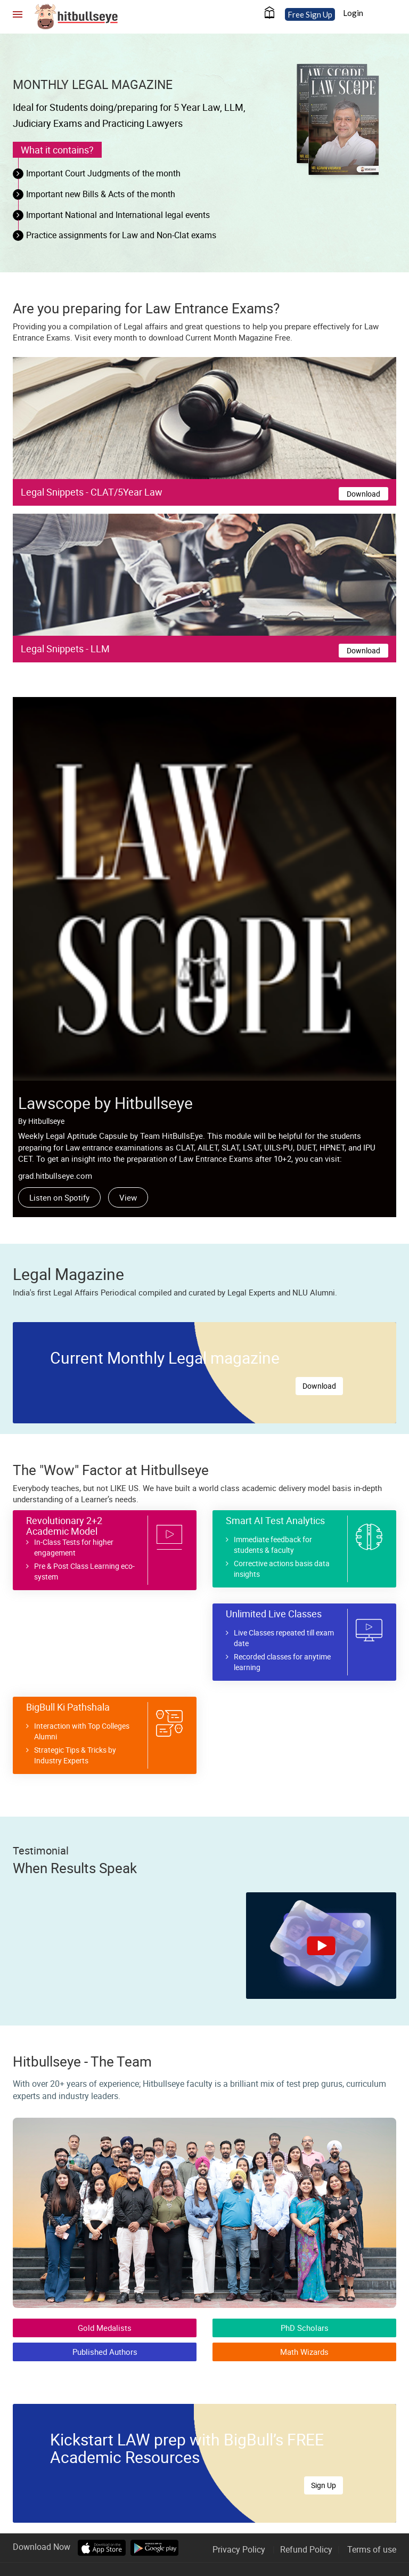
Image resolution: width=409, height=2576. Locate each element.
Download (363, 494)
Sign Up (323, 2485)
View (128, 1197)
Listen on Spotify (59, 1197)
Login (353, 13)
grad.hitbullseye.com (55, 1175)
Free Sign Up (310, 14)
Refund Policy (306, 2549)
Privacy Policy (238, 2549)
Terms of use (371, 2549)
